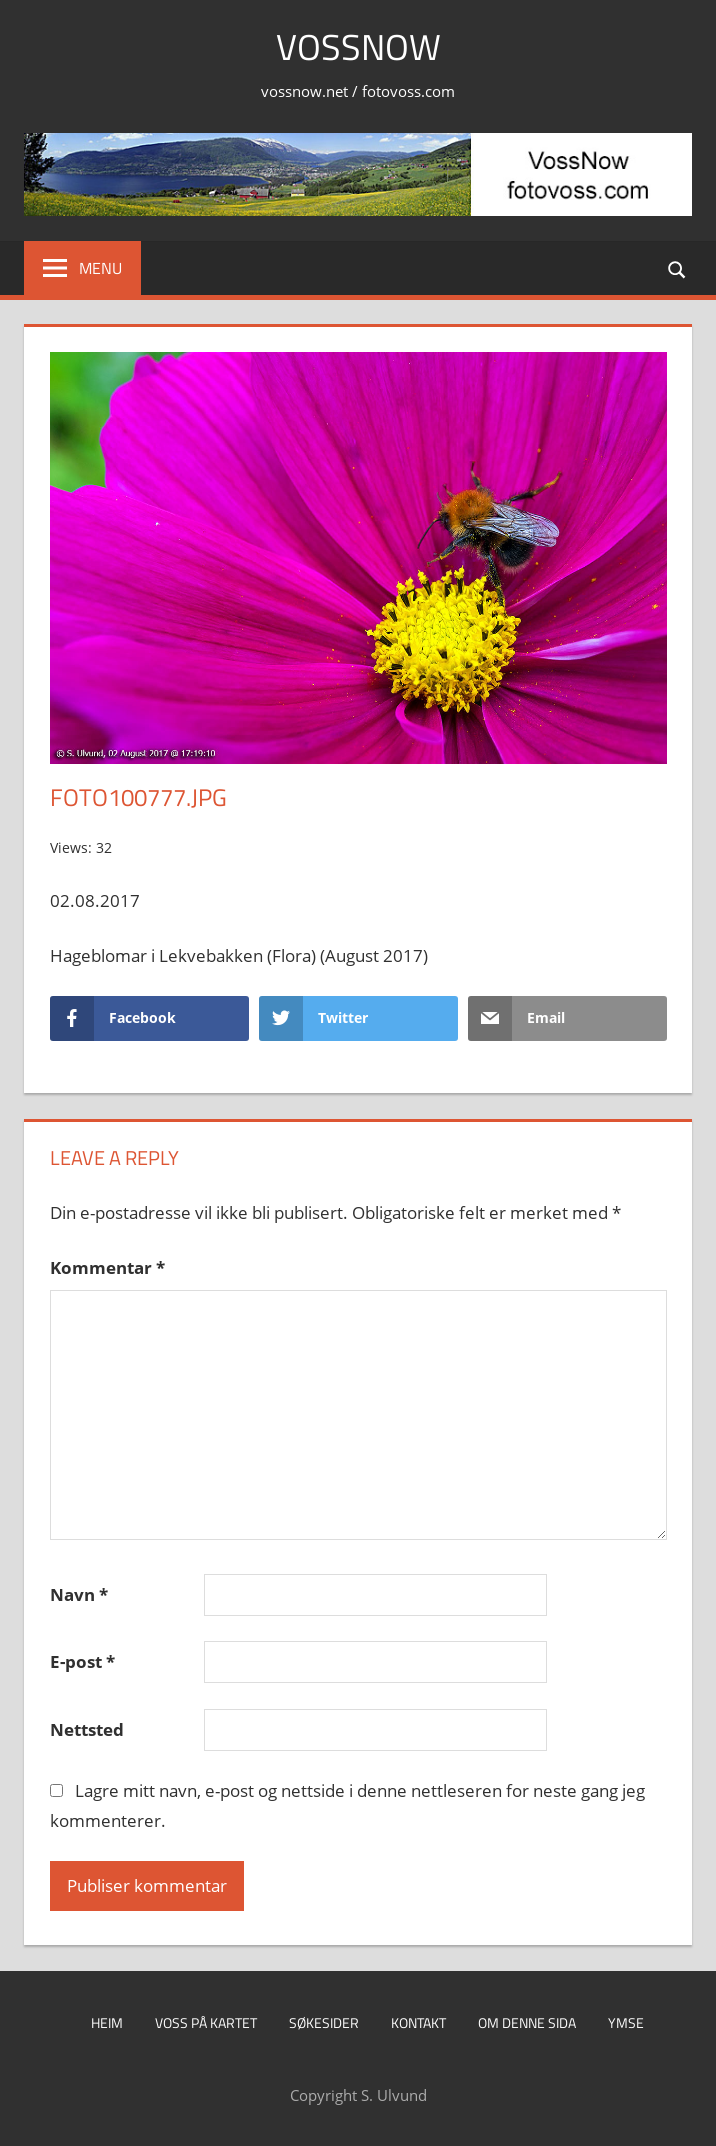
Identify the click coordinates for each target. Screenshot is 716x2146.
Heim (107, 2022)
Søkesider (324, 2022)
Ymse (626, 2022)
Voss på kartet (206, 2022)
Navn (79, 1594)
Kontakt (418, 2022)
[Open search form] (678, 267)
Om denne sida (527, 2022)
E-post (82, 1661)
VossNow (358, 46)
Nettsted (87, 1729)
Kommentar (107, 1267)
